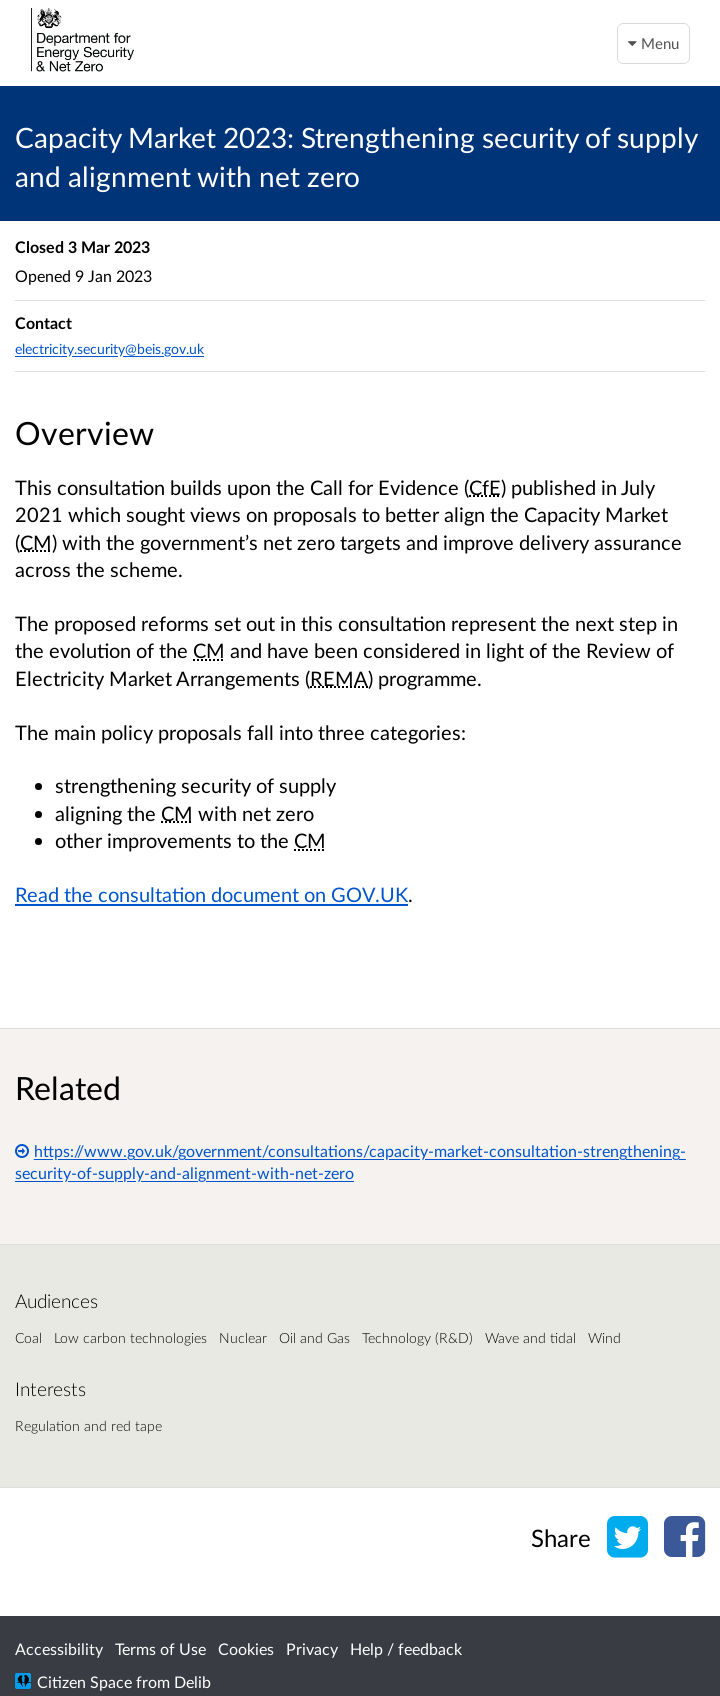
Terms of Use (160, 1648)
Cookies (246, 1648)
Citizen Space (84, 1681)
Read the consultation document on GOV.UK (211, 894)
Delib (192, 1681)
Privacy (312, 1648)
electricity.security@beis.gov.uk (109, 348)
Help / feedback (406, 1648)
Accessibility (59, 1648)
